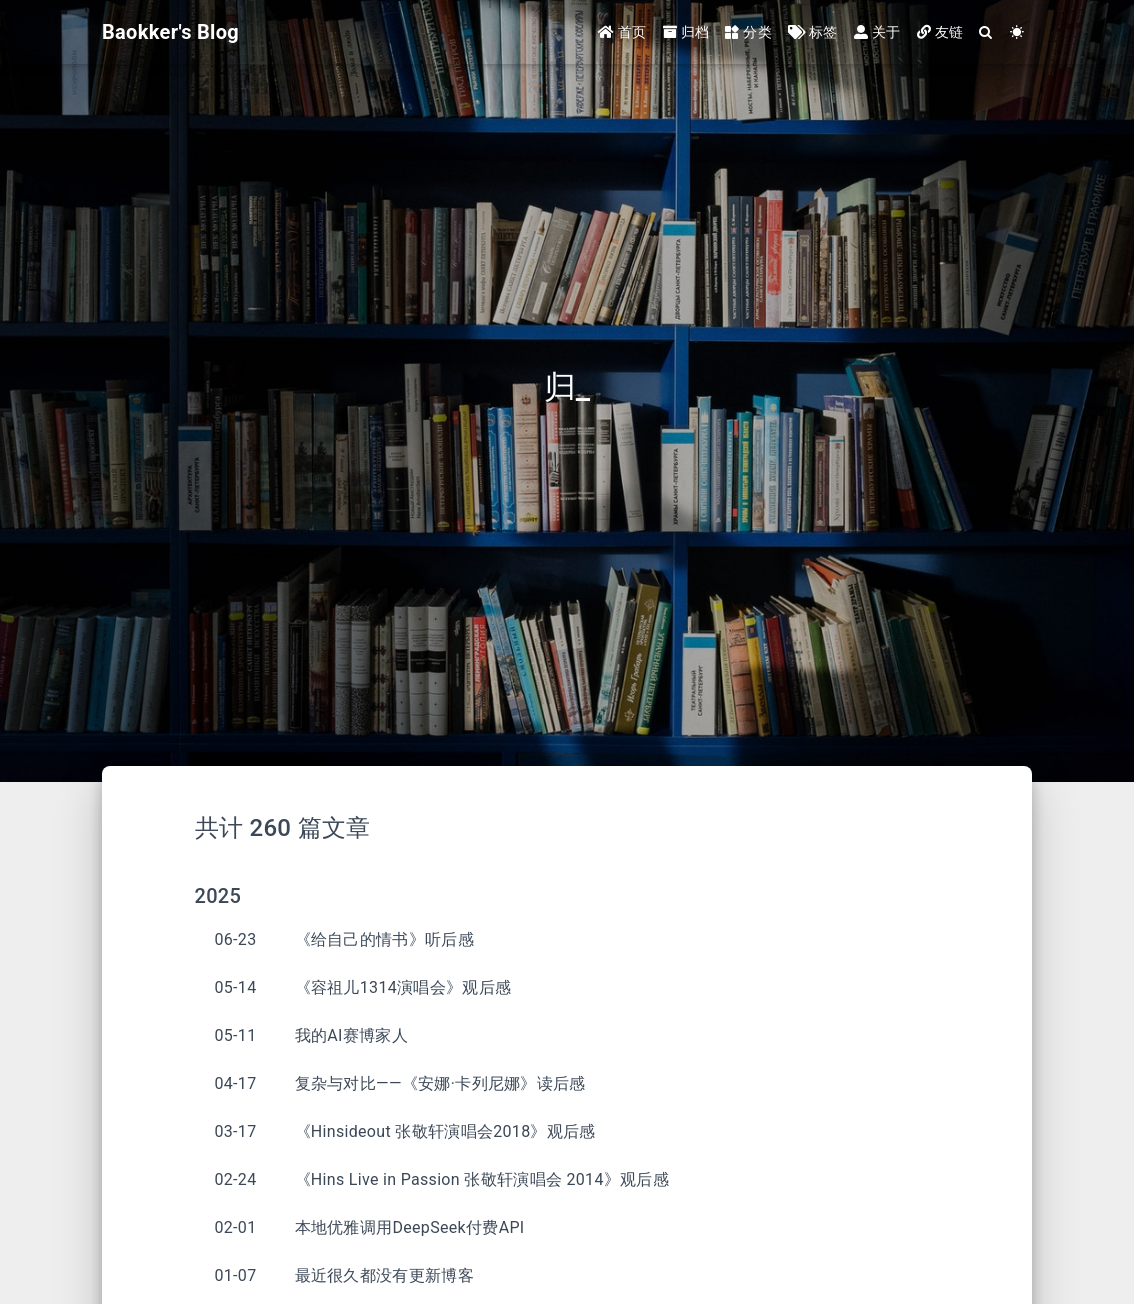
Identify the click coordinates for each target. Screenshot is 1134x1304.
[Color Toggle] (1017, 32)
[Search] (986, 32)
